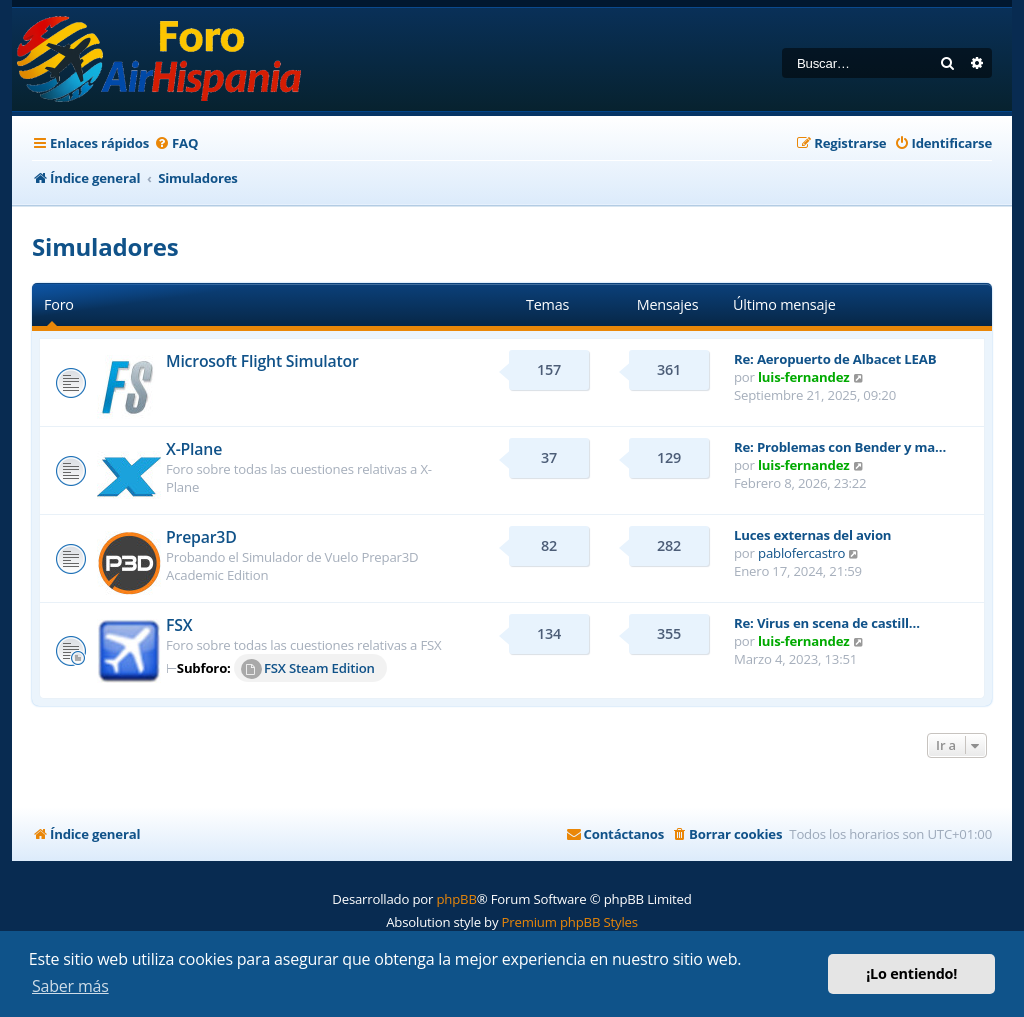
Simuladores (105, 246)
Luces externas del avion (812, 535)
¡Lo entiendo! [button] (911, 973)
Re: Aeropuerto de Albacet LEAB (835, 359)
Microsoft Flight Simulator (262, 361)
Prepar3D (201, 537)
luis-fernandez (803, 377)
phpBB (456, 899)
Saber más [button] (70, 986)
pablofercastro (801, 553)
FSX (179, 625)
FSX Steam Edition (308, 669)
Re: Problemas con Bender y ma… (840, 447)
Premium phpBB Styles (570, 922)
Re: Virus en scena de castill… (827, 623)
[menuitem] (176, 143)
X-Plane (194, 449)
